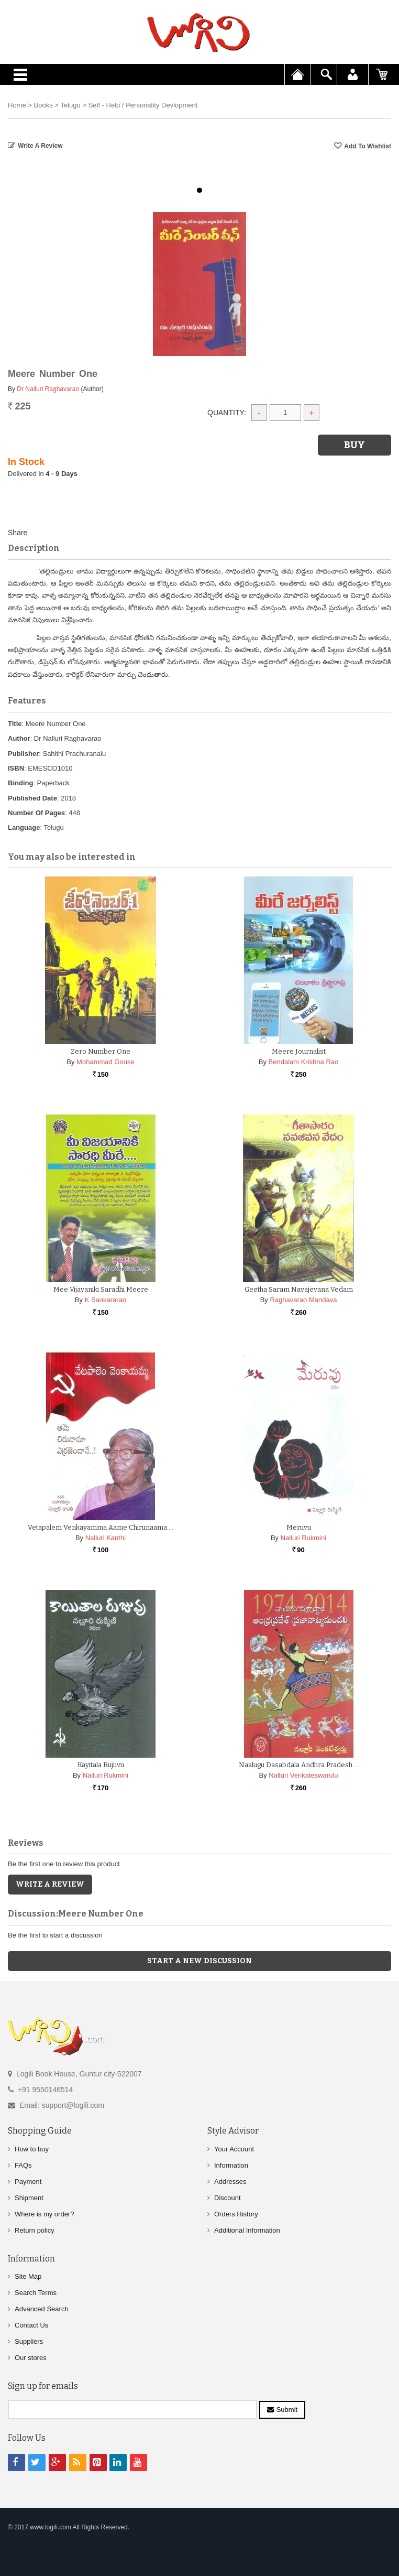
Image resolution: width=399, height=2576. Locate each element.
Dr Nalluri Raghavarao (48, 389)
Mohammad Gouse (105, 1062)
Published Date (32, 798)
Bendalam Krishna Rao (304, 1062)
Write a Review (40, 145)
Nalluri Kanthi (105, 1538)
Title (15, 724)
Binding (20, 783)
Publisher (23, 753)
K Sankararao (106, 1300)
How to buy (32, 2149)
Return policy (34, 2230)
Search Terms (36, 2293)
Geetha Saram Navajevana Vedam (299, 1289)
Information (231, 2165)
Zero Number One (100, 1051)
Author (19, 738)
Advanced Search (42, 2309)
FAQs (23, 2165)
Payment (28, 2181)
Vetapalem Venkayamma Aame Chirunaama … (100, 1527)
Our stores (31, 2358)
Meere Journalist (299, 1051)
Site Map (28, 2276)
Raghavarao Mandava (303, 1300)
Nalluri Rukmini (303, 1538)
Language (24, 827)
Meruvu (298, 1527)
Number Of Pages (36, 813)
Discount (227, 2198)
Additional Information (247, 2230)
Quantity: (226, 412)
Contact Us (31, 2325)
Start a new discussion (199, 1960)
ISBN (16, 768)
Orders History (236, 2214)
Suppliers (29, 2341)
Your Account (234, 2149)
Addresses (230, 2181)
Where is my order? (44, 2214)
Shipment (29, 2198)
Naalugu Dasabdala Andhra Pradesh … (299, 1765)
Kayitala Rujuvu (100, 1765)
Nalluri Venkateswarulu (303, 1775)
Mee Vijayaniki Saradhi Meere (100, 1289)
